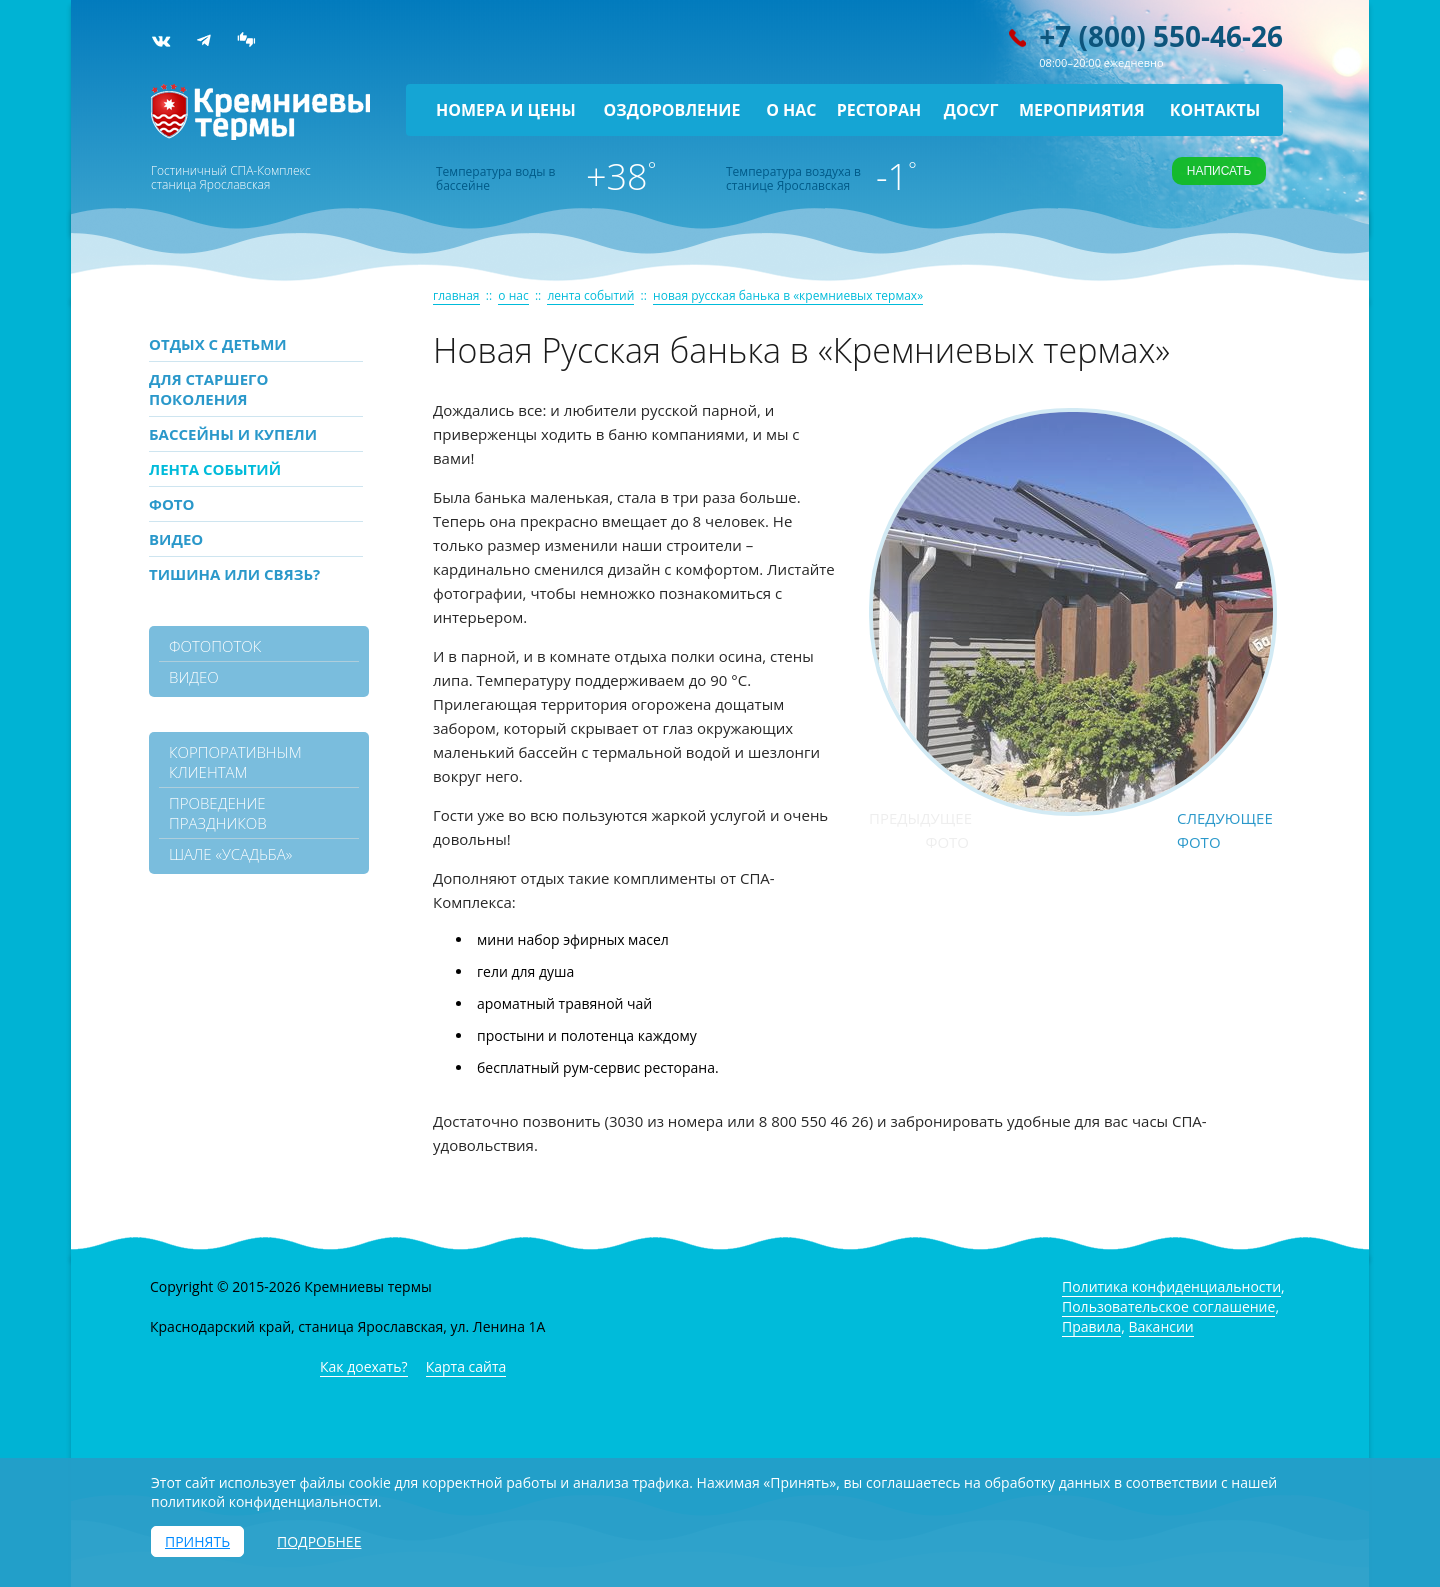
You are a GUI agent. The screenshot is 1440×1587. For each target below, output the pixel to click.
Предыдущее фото (919, 830)
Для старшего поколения (208, 389)
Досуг (971, 110)
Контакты (1215, 110)
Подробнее (319, 1541)
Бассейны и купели (233, 434)
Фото (171, 504)
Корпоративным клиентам (235, 762)
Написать (1219, 171)
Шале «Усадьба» (230, 854)
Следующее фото (1225, 830)
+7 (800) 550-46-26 (1161, 36)
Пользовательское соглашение (1168, 1306)
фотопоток (215, 646)
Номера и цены (506, 110)
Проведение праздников (218, 813)
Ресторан (879, 110)
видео (194, 677)
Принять (197, 1541)
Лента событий (215, 469)
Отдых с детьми (218, 344)
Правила (1091, 1326)
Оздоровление (672, 110)
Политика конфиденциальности (1171, 1286)
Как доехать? (364, 1366)
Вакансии (1161, 1326)
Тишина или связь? (234, 574)
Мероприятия (1082, 110)
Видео (176, 539)
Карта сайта (466, 1366)
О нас (791, 110)
